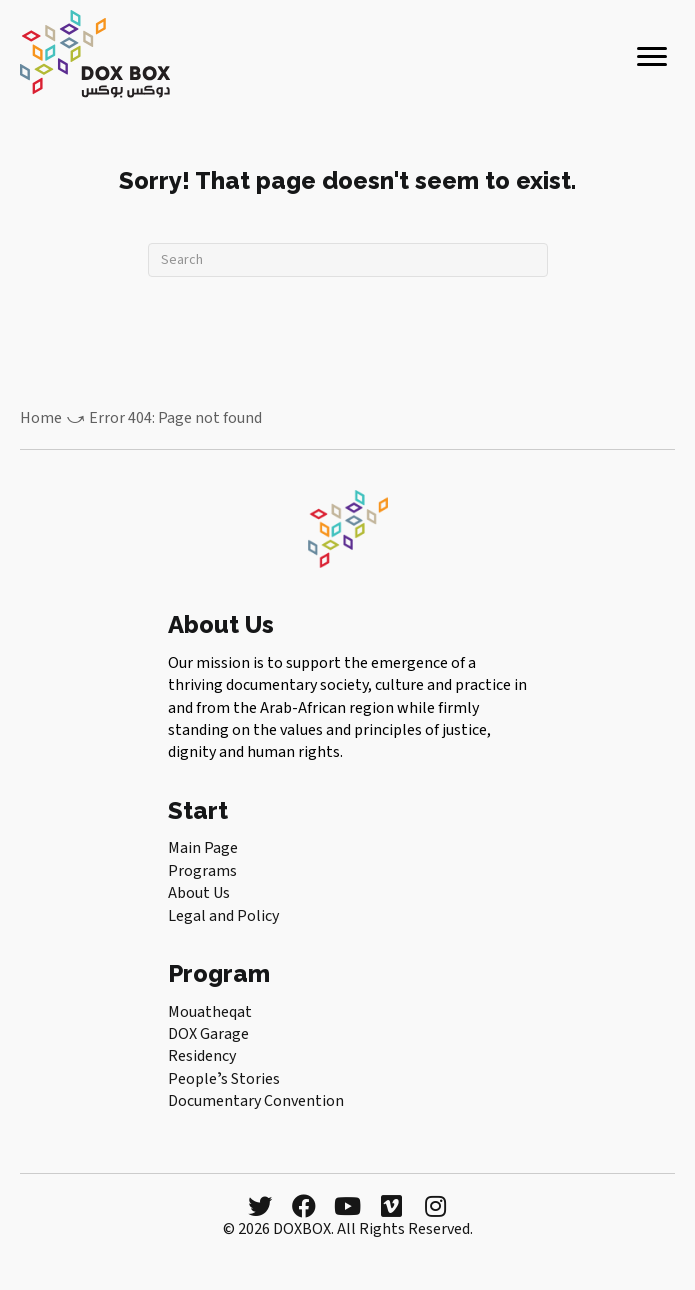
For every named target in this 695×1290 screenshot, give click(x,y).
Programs (202, 871)
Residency (202, 1056)
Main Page (203, 848)
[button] (260, 1206)
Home (41, 418)
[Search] (348, 260)
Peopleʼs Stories (224, 1079)
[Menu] (652, 57)
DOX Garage (208, 1034)
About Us (199, 893)
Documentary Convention (256, 1101)
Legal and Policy (223, 916)
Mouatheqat (210, 1012)
